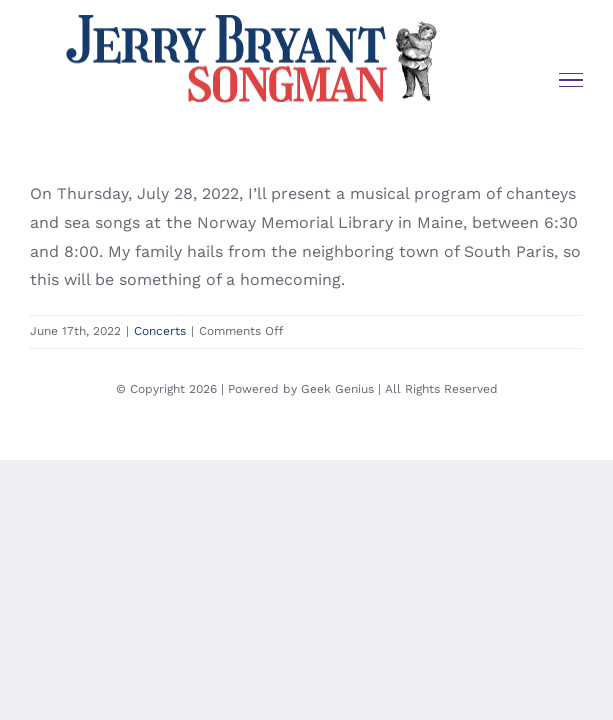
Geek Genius (337, 439)
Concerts (160, 331)
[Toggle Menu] (571, 80)
